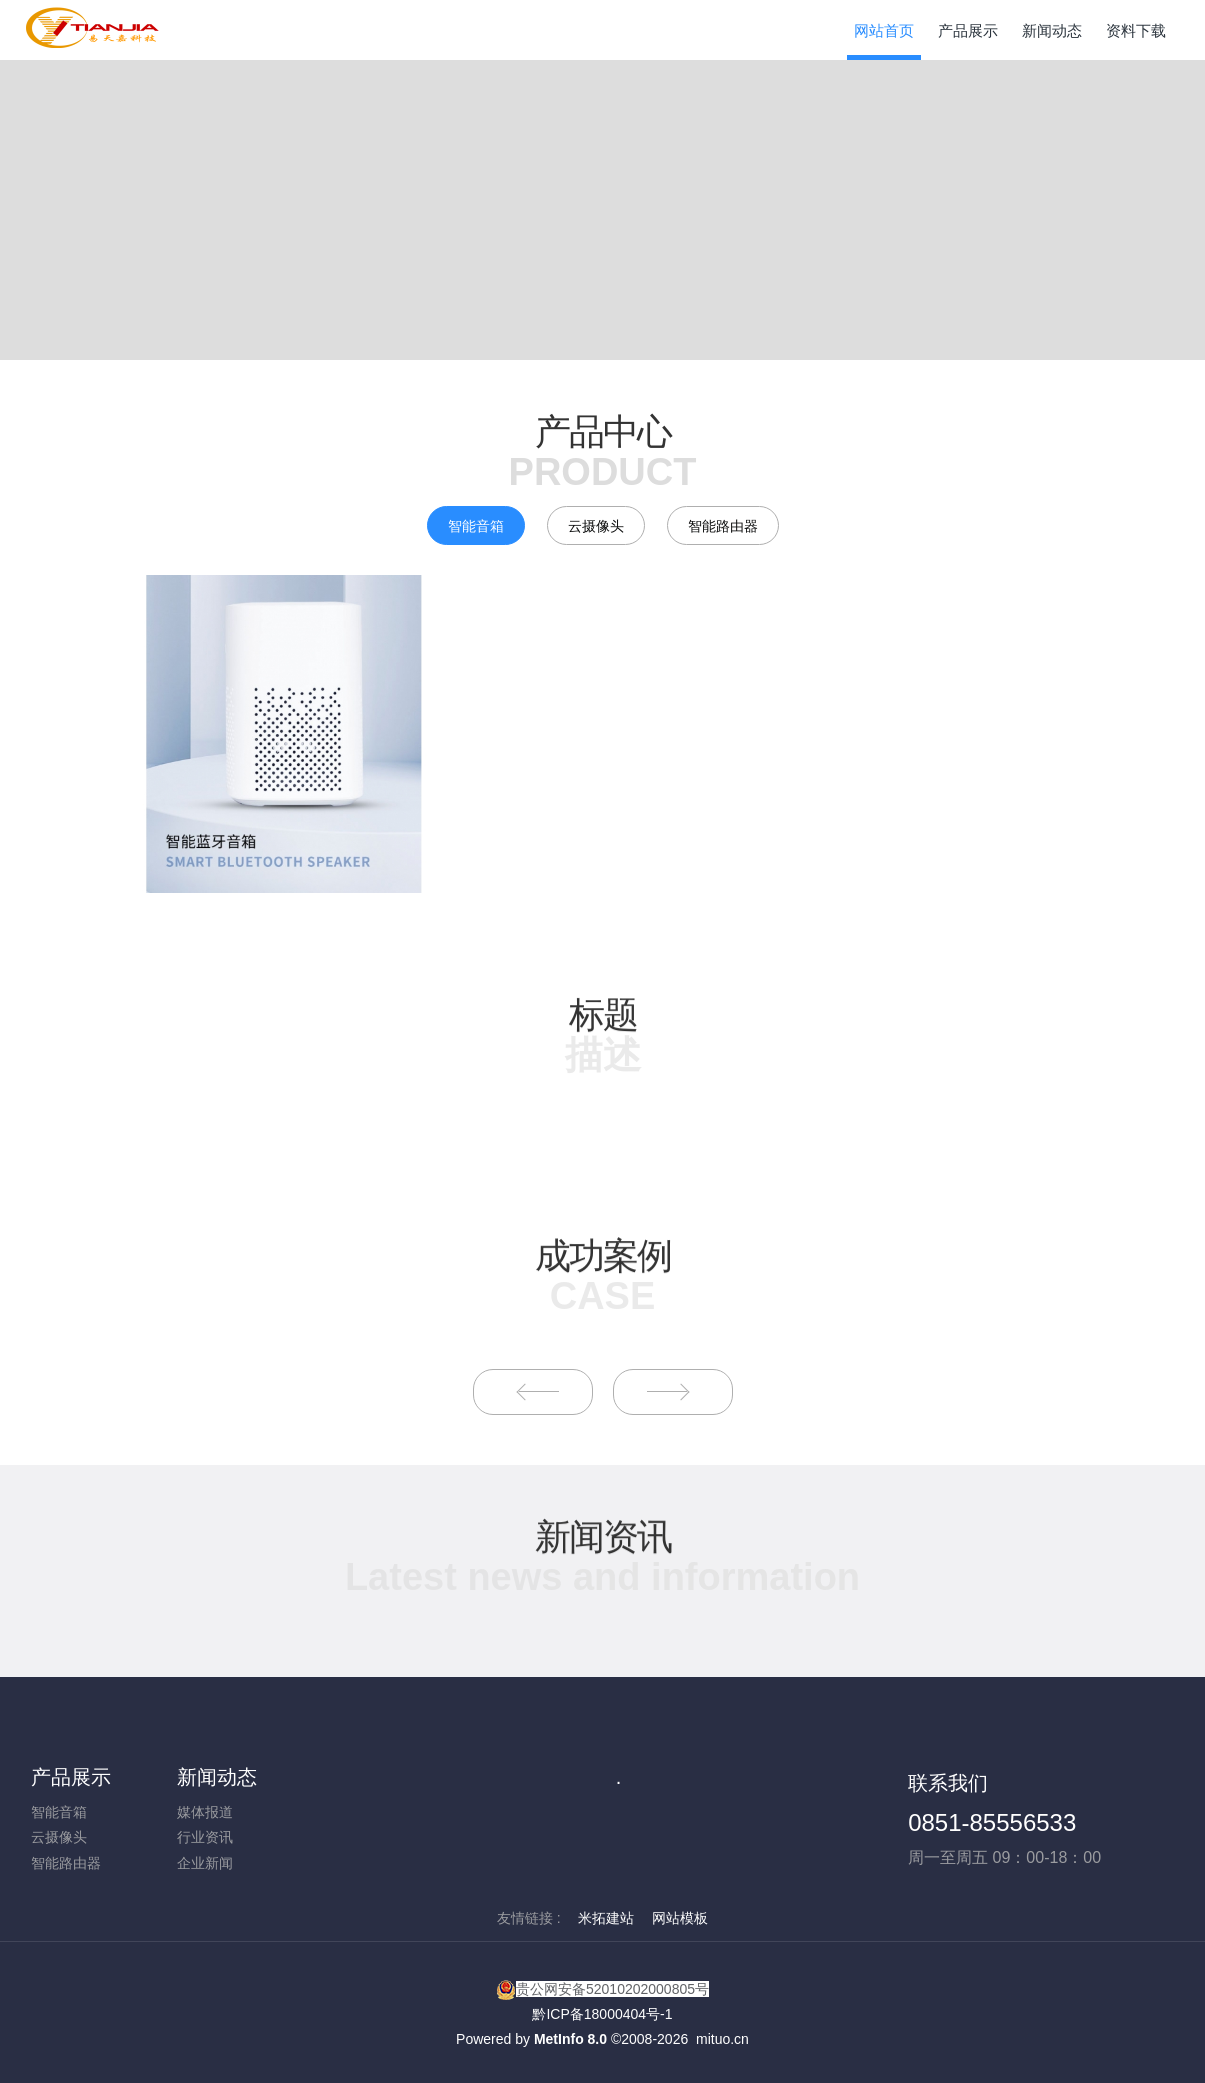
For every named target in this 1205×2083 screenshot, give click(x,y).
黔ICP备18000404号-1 (602, 2014)
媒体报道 (205, 1812)
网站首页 (884, 30)
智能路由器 (723, 526)
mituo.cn (722, 2039)
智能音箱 (476, 526)
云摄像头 (596, 526)
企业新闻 (205, 1863)
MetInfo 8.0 (570, 2039)
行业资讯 (205, 1837)
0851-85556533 (992, 1822)
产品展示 (71, 1777)
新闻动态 (217, 1777)
